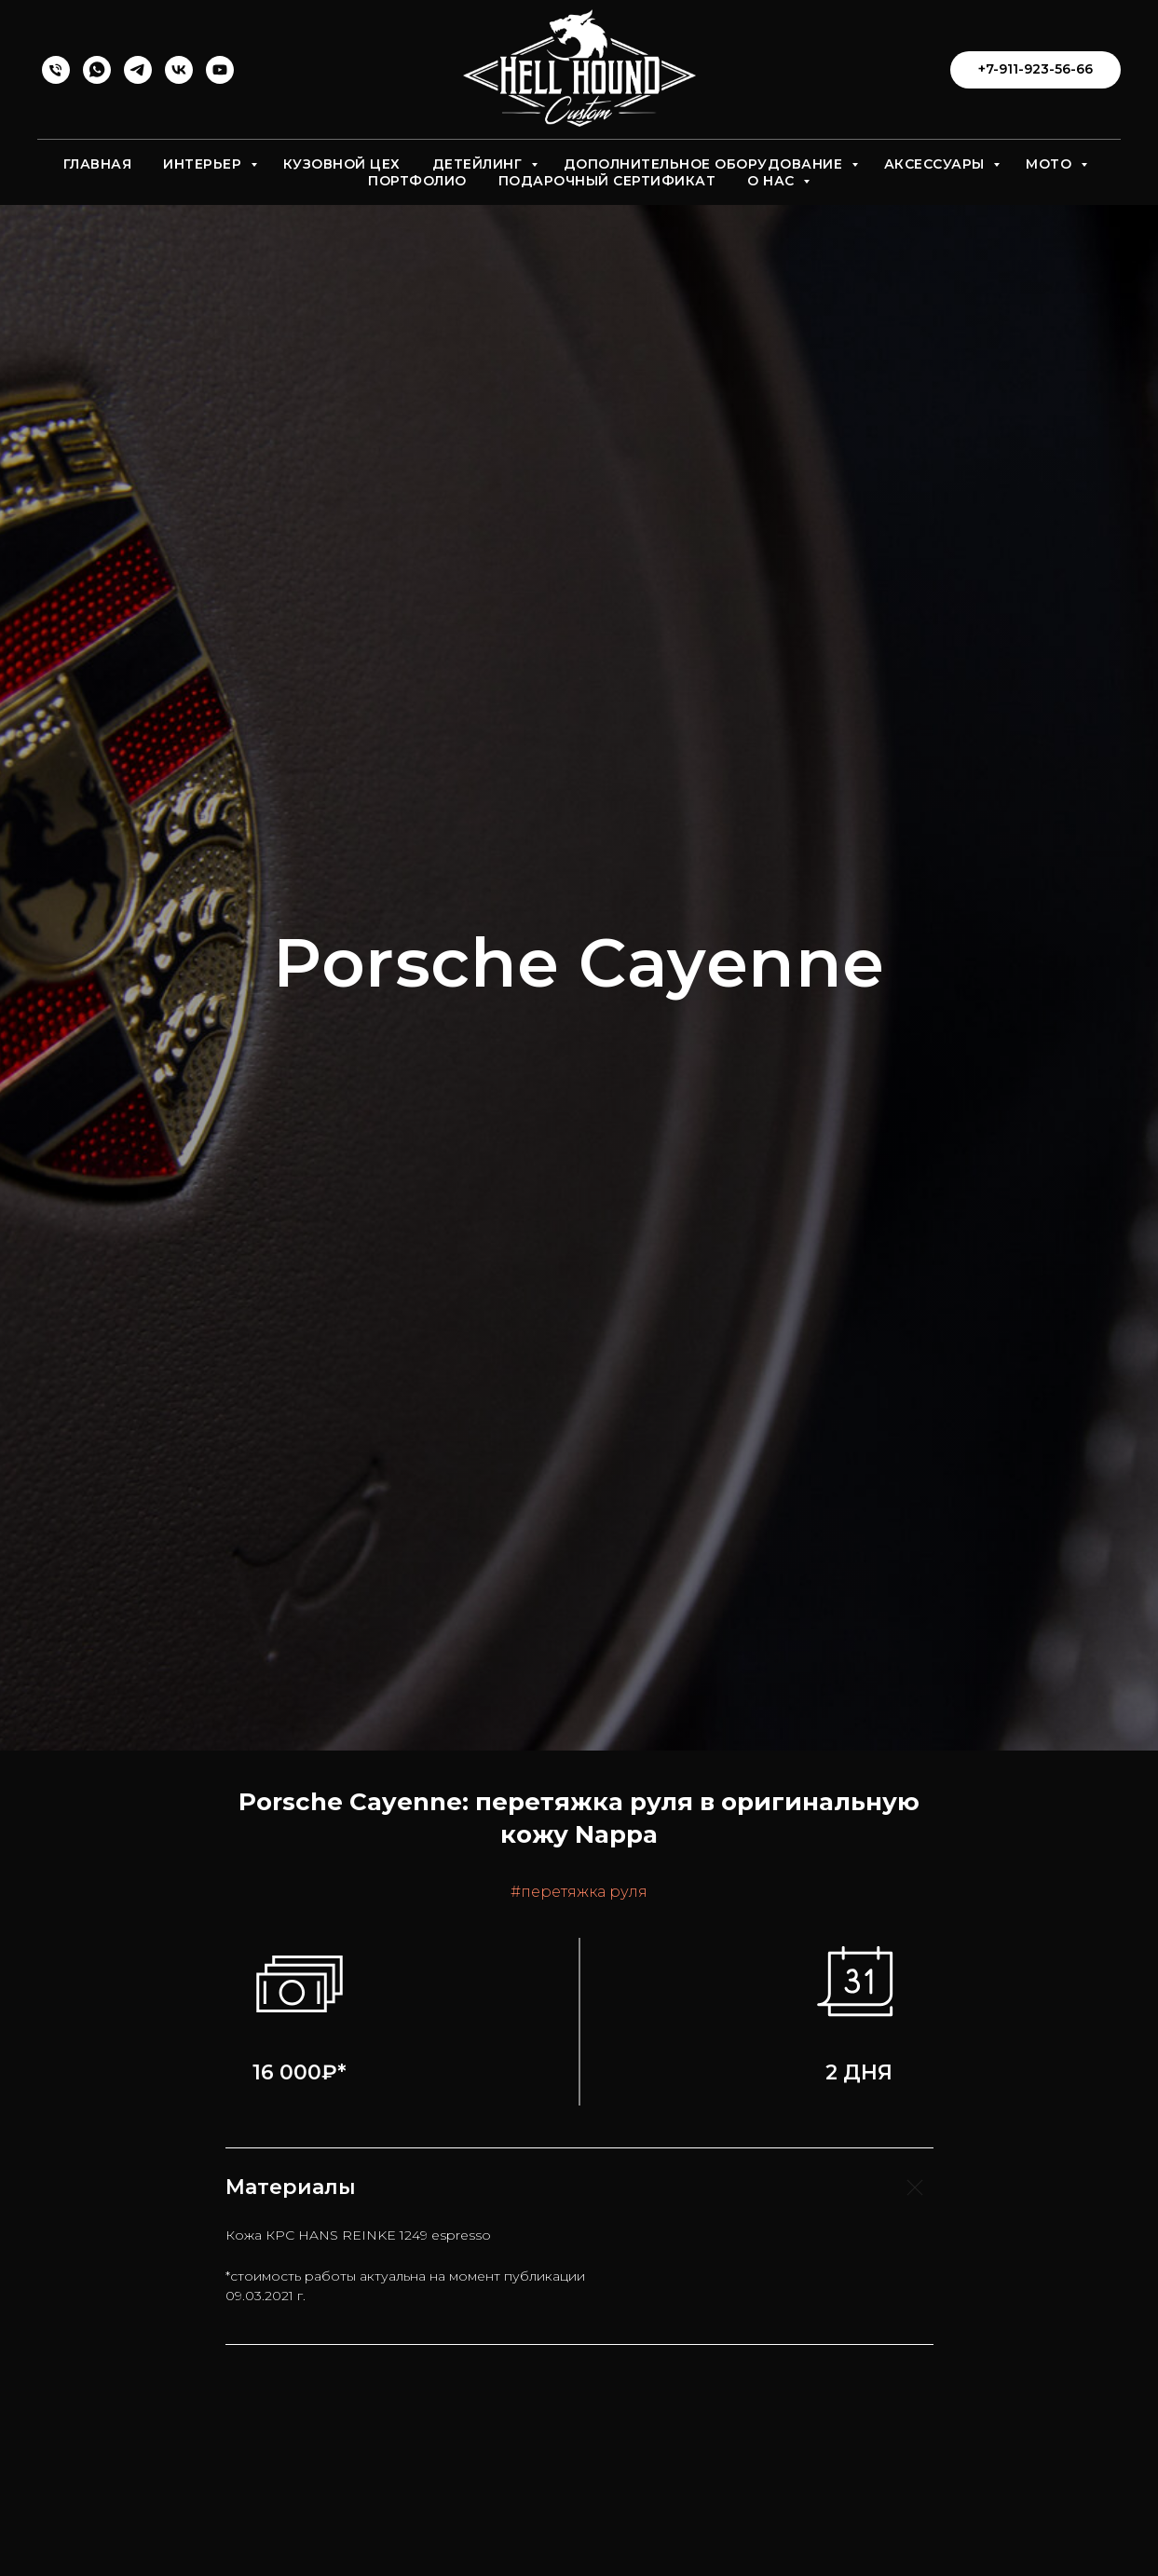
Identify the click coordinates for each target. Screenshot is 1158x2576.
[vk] (179, 70)
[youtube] (220, 70)
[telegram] (138, 70)
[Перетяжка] (56, 70)
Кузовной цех (342, 164)
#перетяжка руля (579, 1892)
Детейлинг (479, 164)
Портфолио (417, 180)
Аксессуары (936, 164)
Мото (1051, 164)
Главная (97, 164)
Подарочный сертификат (607, 180)
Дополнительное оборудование (705, 164)
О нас (772, 180)
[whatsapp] (97, 70)
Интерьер (204, 164)
